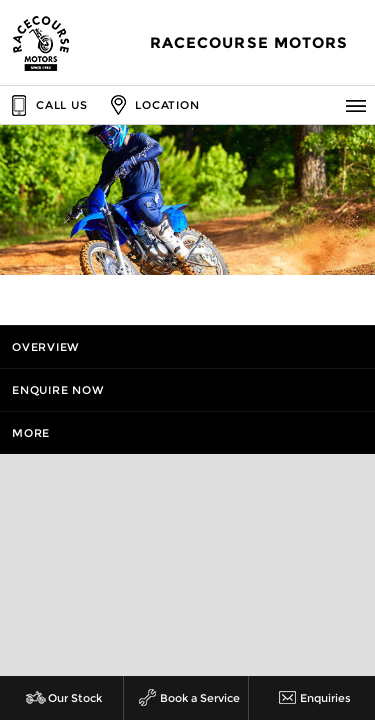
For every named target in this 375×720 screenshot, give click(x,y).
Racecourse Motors (249, 43)
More (31, 433)
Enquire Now (58, 390)
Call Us (47, 105)
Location (152, 105)
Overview (46, 347)
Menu (359, 105)
